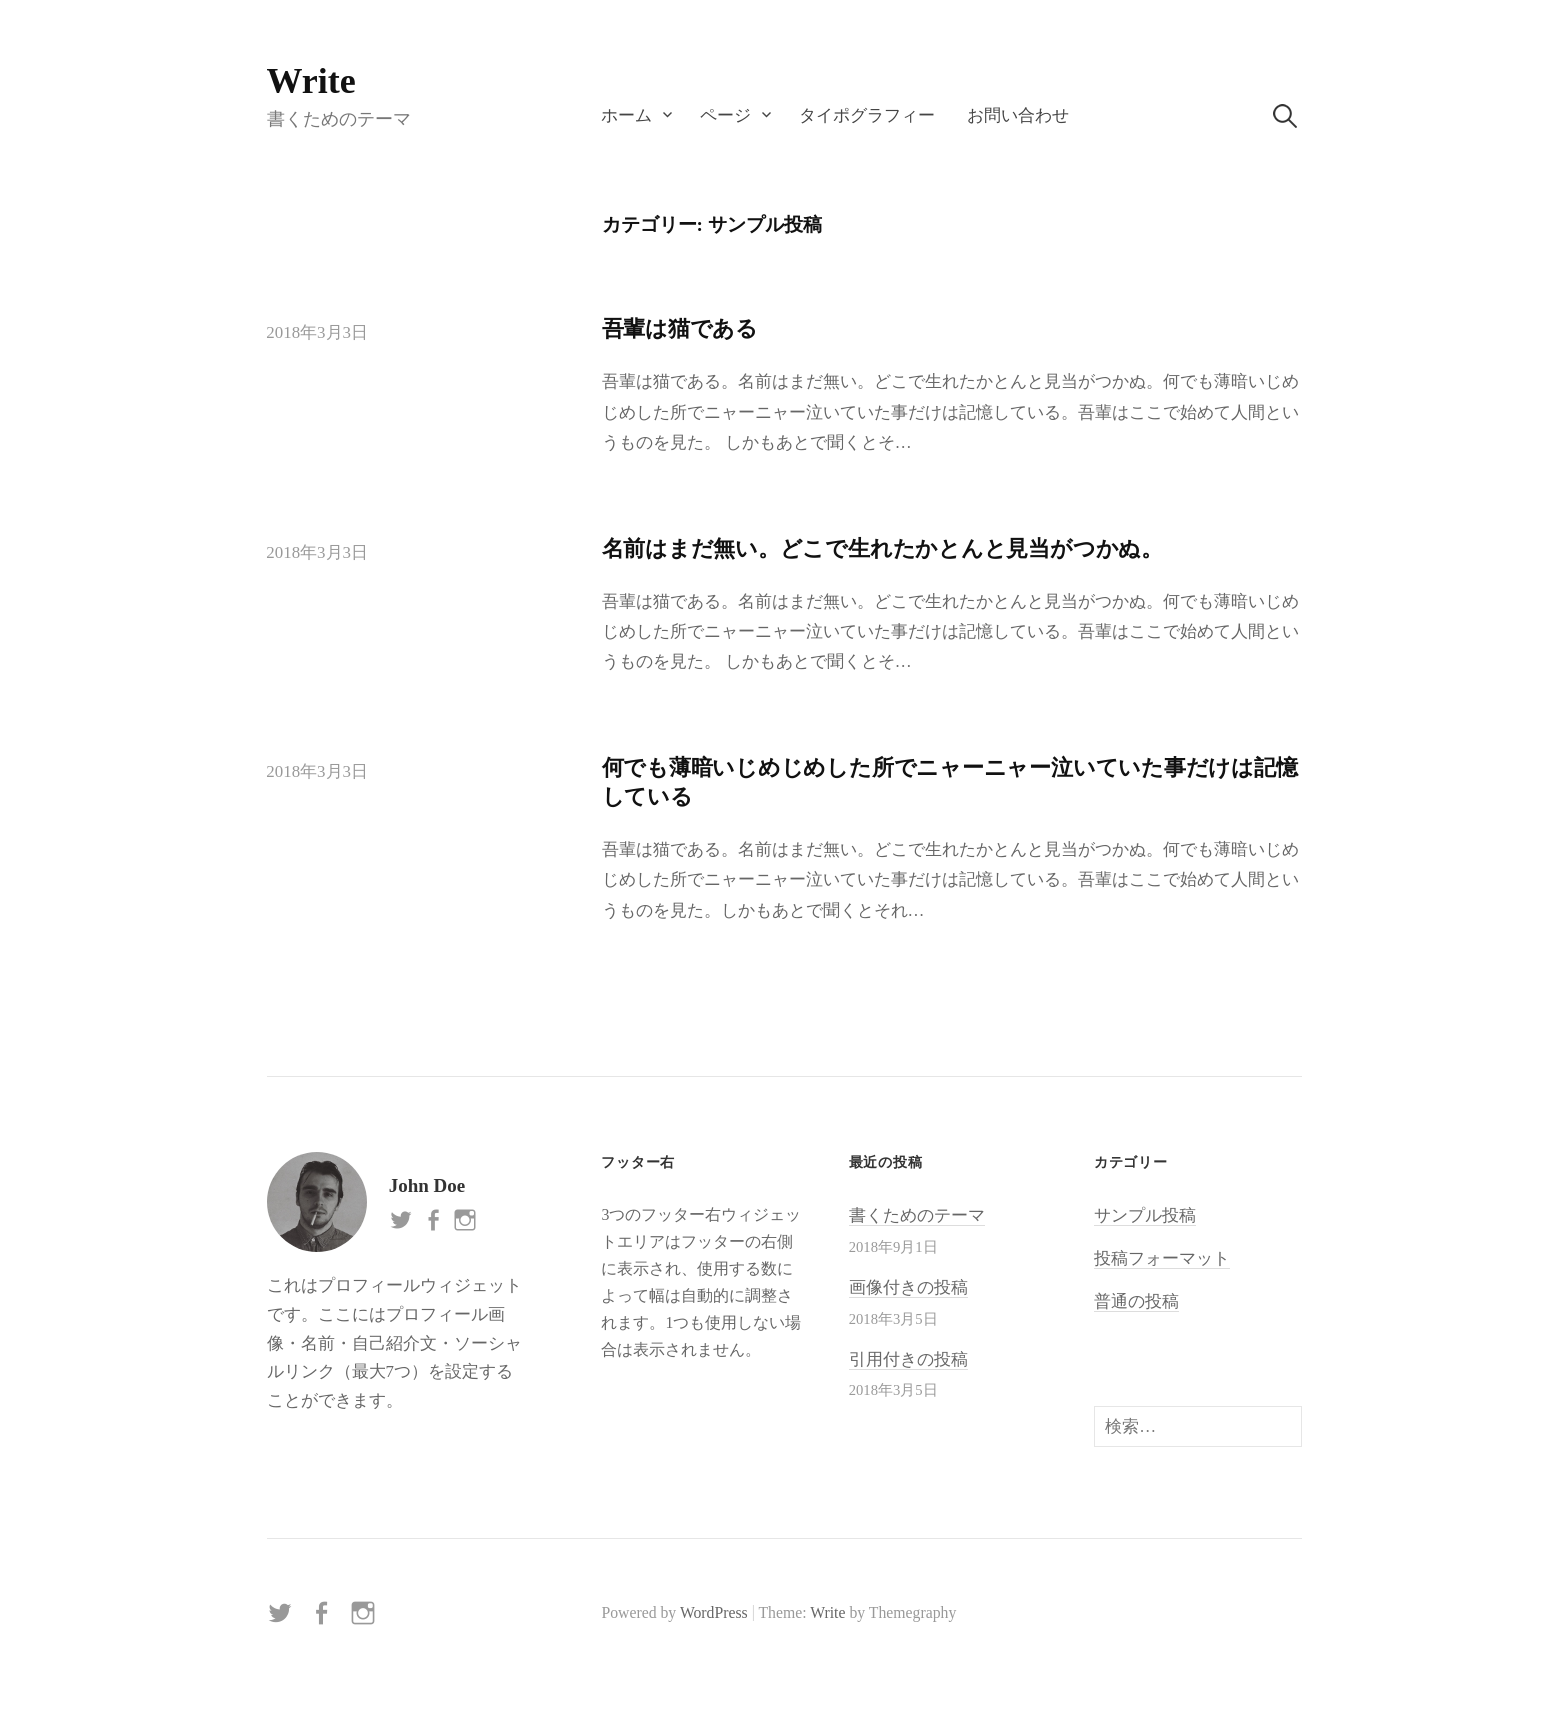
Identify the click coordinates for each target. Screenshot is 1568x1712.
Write (311, 81)
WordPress (714, 1612)
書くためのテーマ (917, 1215)
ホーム (626, 115)
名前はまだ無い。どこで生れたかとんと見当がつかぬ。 (882, 548)
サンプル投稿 (1145, 1215)
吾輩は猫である (680, 328)
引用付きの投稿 (908, 1359)
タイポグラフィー (867, 115)
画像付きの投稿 (908, 1287)
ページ (725, 115)
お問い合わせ (1018, 115)
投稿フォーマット (1162, 1258)
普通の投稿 (1136, 1301)
